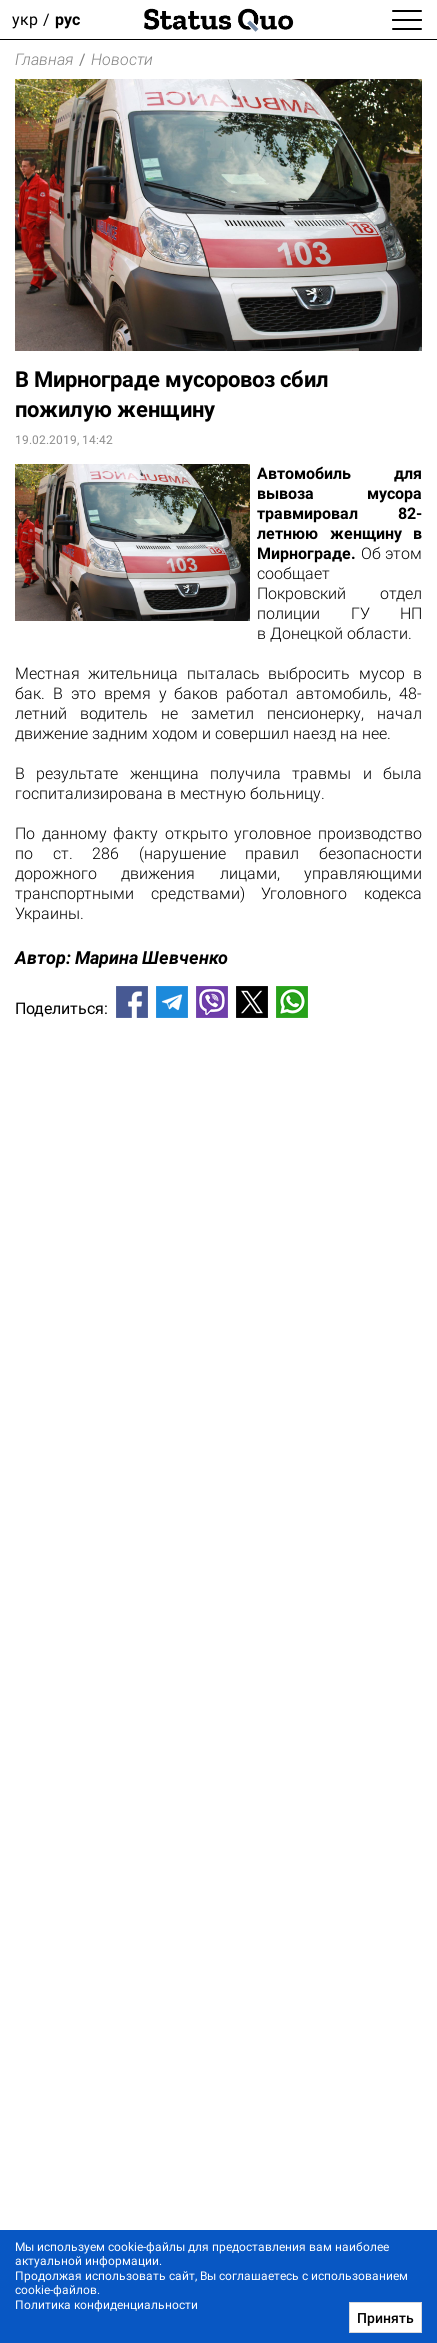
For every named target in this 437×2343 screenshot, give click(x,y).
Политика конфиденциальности (106, 2305)
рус (67, 19)
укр (25, 19)
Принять (385, 2318)
